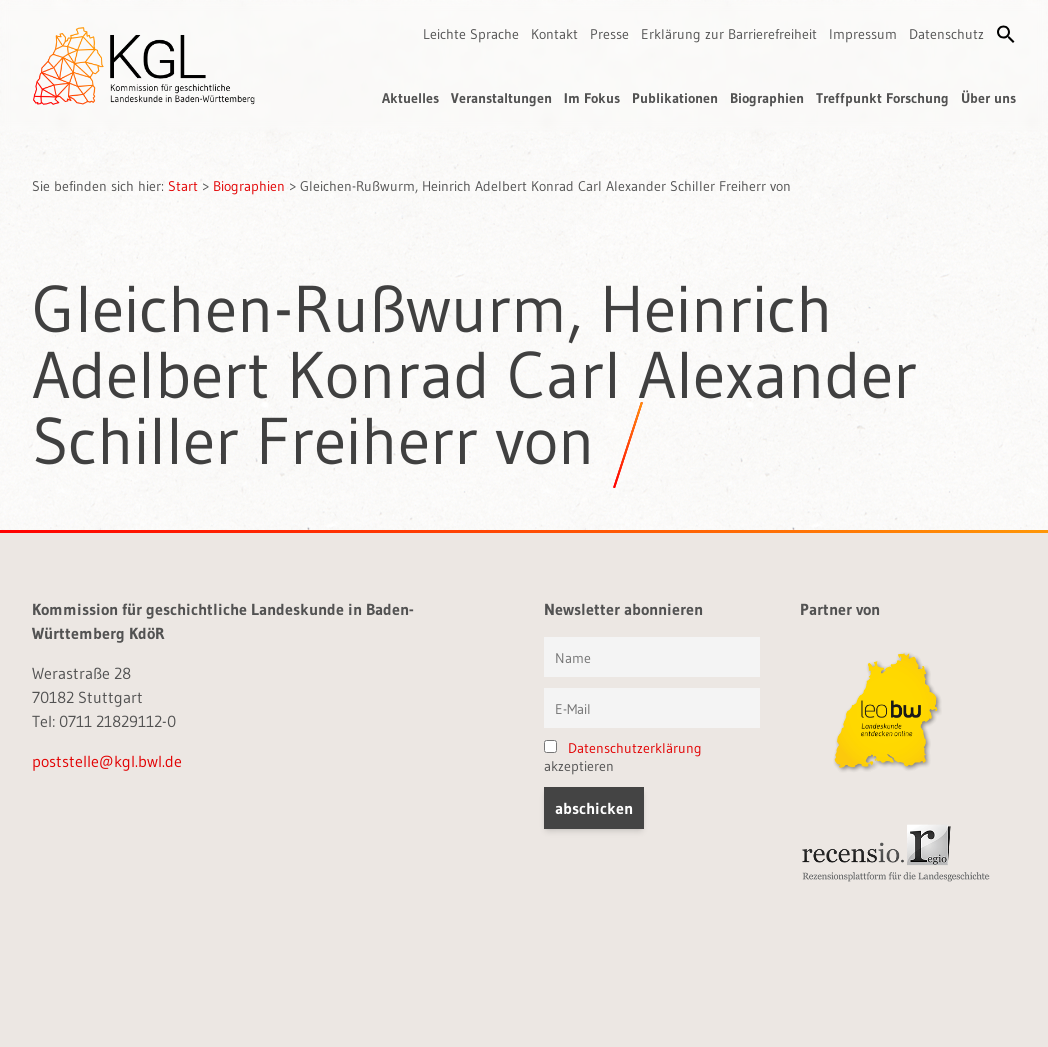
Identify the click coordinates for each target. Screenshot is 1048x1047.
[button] (1006, 34)
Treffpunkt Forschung (882, 98)
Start (183, 186)
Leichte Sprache (471, 34)
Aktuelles (410, 98)
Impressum (863, 34)
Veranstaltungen (501, 98)
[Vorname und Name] (652, 657)
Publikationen (675, 98)
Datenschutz (946, 34)
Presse (609, 34)
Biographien (767, 98)
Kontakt (554, 34)
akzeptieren (623, 757)
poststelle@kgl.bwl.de (107, 761)
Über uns (988, 98)
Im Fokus (592, 98)
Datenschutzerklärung (635, 748)
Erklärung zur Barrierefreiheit (729, 34)
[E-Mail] (652, 708)
